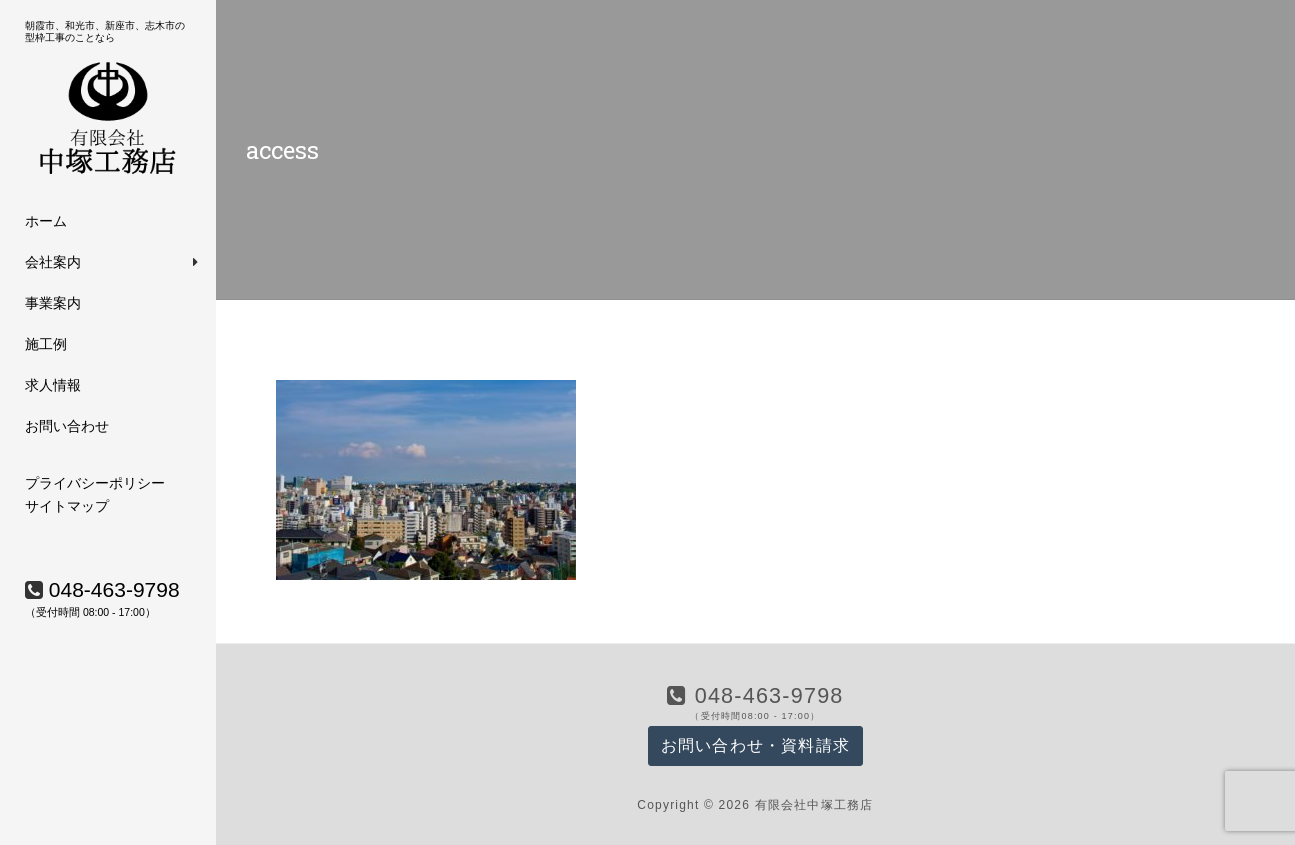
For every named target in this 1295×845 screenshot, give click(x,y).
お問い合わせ (67, 426)
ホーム (46, 221)
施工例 (46, 344)
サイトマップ (67, 506)
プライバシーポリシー (95, 483)
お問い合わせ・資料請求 (755, 745)
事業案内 (53, 303)
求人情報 (53, 385)
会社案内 (53, 262)
